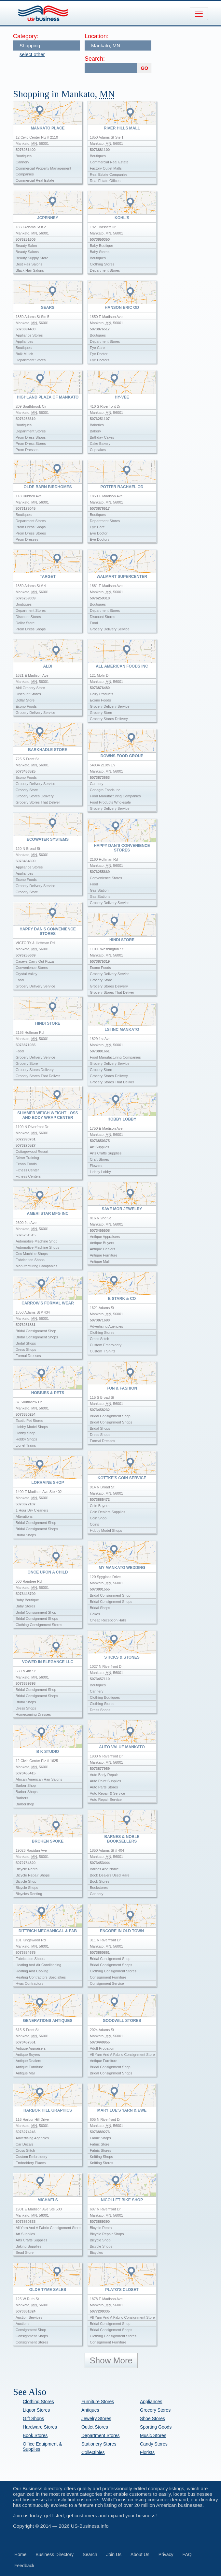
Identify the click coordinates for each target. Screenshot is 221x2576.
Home (20, 2554)
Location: (96, 36)
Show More (111, 2360)
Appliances (151, 2401)
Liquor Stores (36, 2410)
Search (90, 2554)
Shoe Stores (152, 2418)
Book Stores (35, 2435)
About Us (140, 2554)
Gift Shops (33, 2418)
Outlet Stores (94, 2427)
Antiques (90, 2410)
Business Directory (54, 2554)
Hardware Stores (40, 2427)
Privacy (166, 2554)
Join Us (113, 2554)
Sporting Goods (156, 2427)
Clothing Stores (38, 2401)
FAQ (187, 2554)
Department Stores (100, 2435)
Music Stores (153, 2435)
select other (32, 54)
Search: (95, 58)
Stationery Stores (98, 2444)
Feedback (24, 2565)
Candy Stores (154, 2444)
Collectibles (93, 2452)
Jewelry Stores (96, 2418)
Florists (147, 2452)
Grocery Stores (155, 2410)
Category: (25, 36)
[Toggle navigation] (199, 13)
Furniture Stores (97, 2401)
